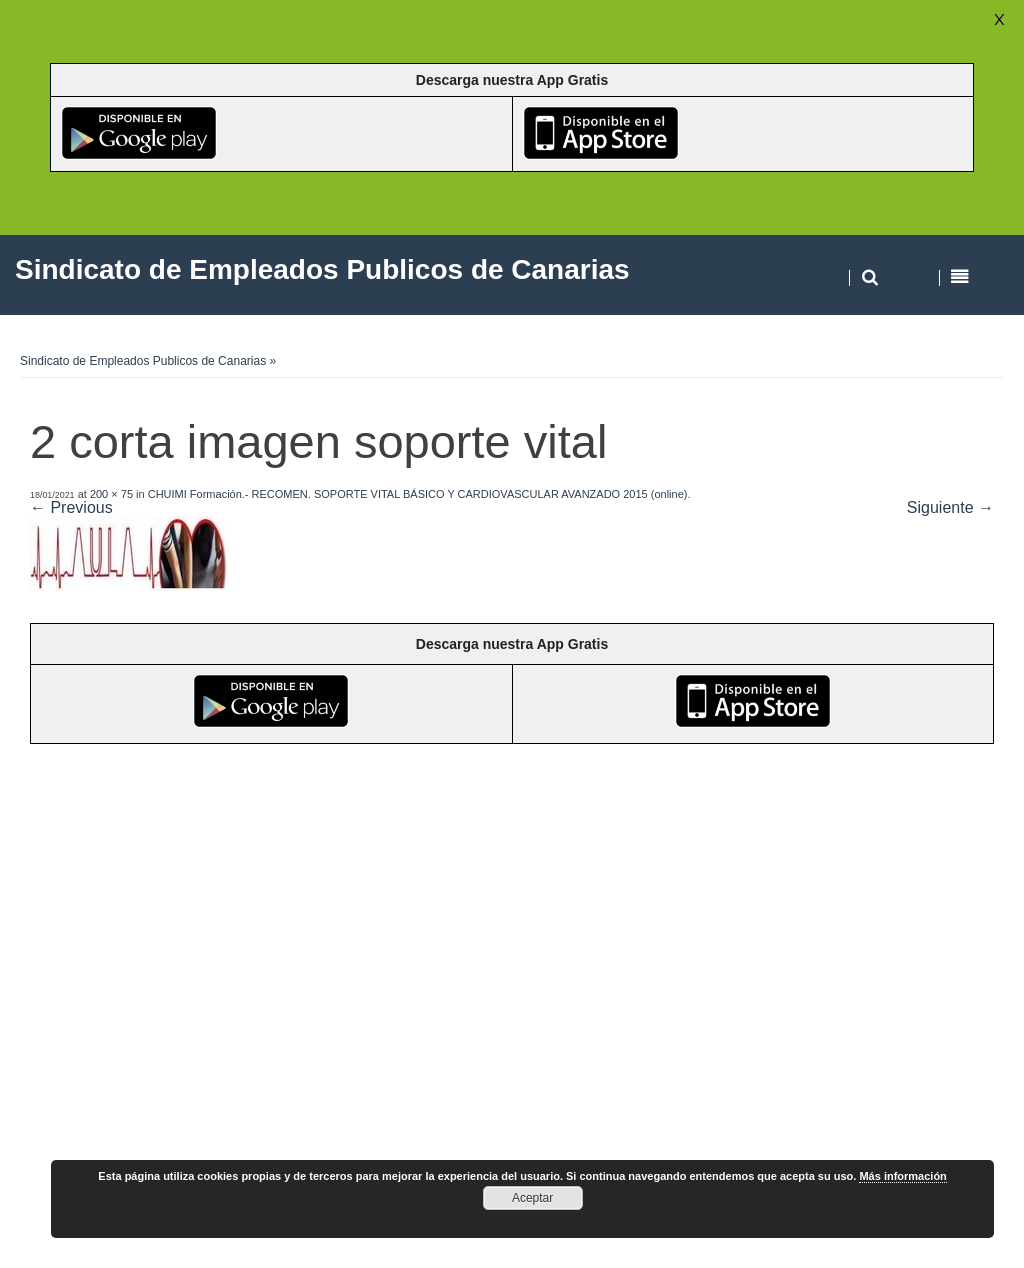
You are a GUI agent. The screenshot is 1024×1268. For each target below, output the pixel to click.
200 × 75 (111, 494)
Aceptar (532, 1198)
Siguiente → (950, 507)
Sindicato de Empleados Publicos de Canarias (143, 361)
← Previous (71, 507)
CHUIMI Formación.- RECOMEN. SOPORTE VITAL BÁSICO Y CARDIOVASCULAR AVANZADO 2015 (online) (418, 494)
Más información (902, 1176)
